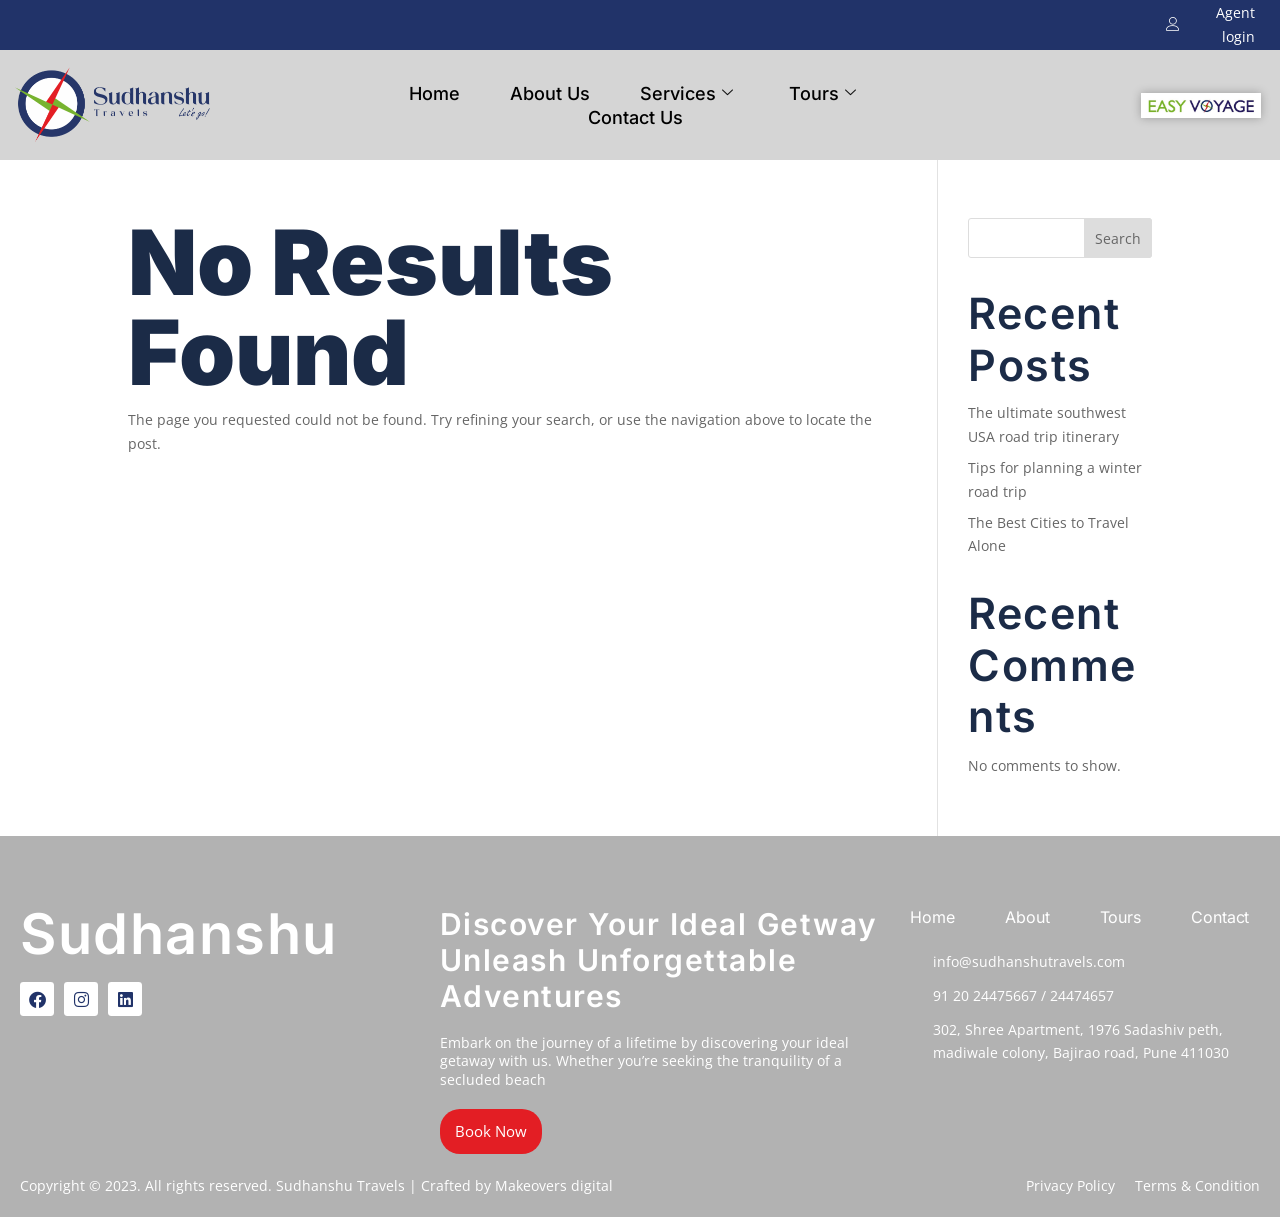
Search (1118, 238)
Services (686, 94)
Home (434, 93)
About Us (550, 93)
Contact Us (635, 117)
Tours (822, 94)
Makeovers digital (554, 1185)
